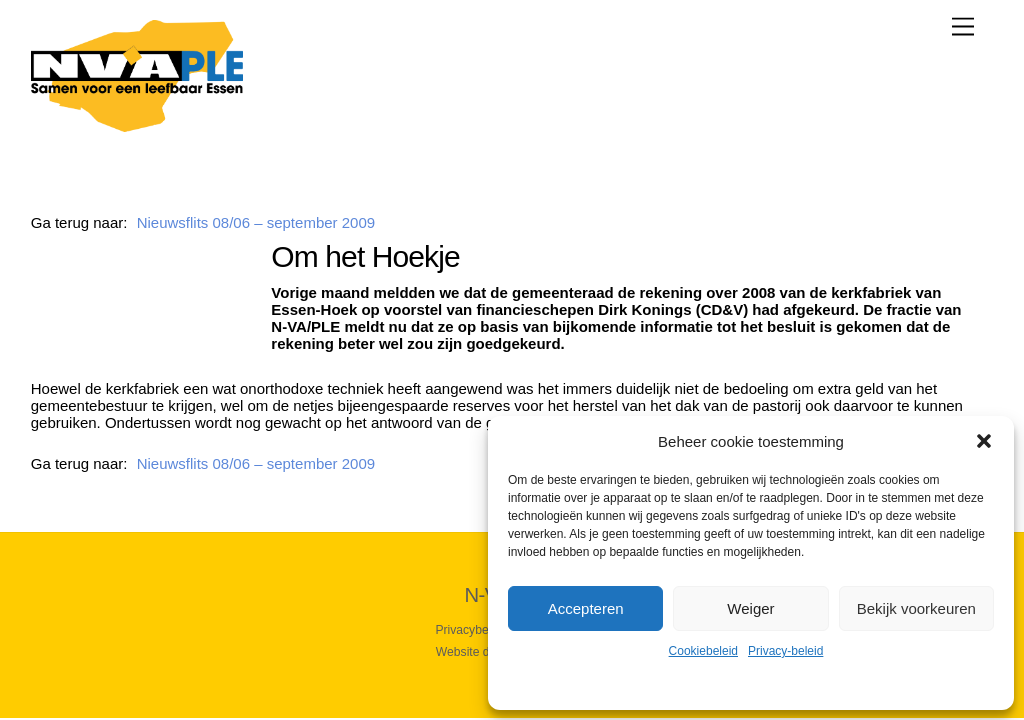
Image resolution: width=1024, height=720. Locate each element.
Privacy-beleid (785, 651)
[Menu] (963, 26)
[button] (984, 441)
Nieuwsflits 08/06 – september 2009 (256, 222)
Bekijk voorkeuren (916, 608)
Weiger (750, 608)
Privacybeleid (471, 630)
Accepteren (586, 608)
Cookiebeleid (703, 651)
